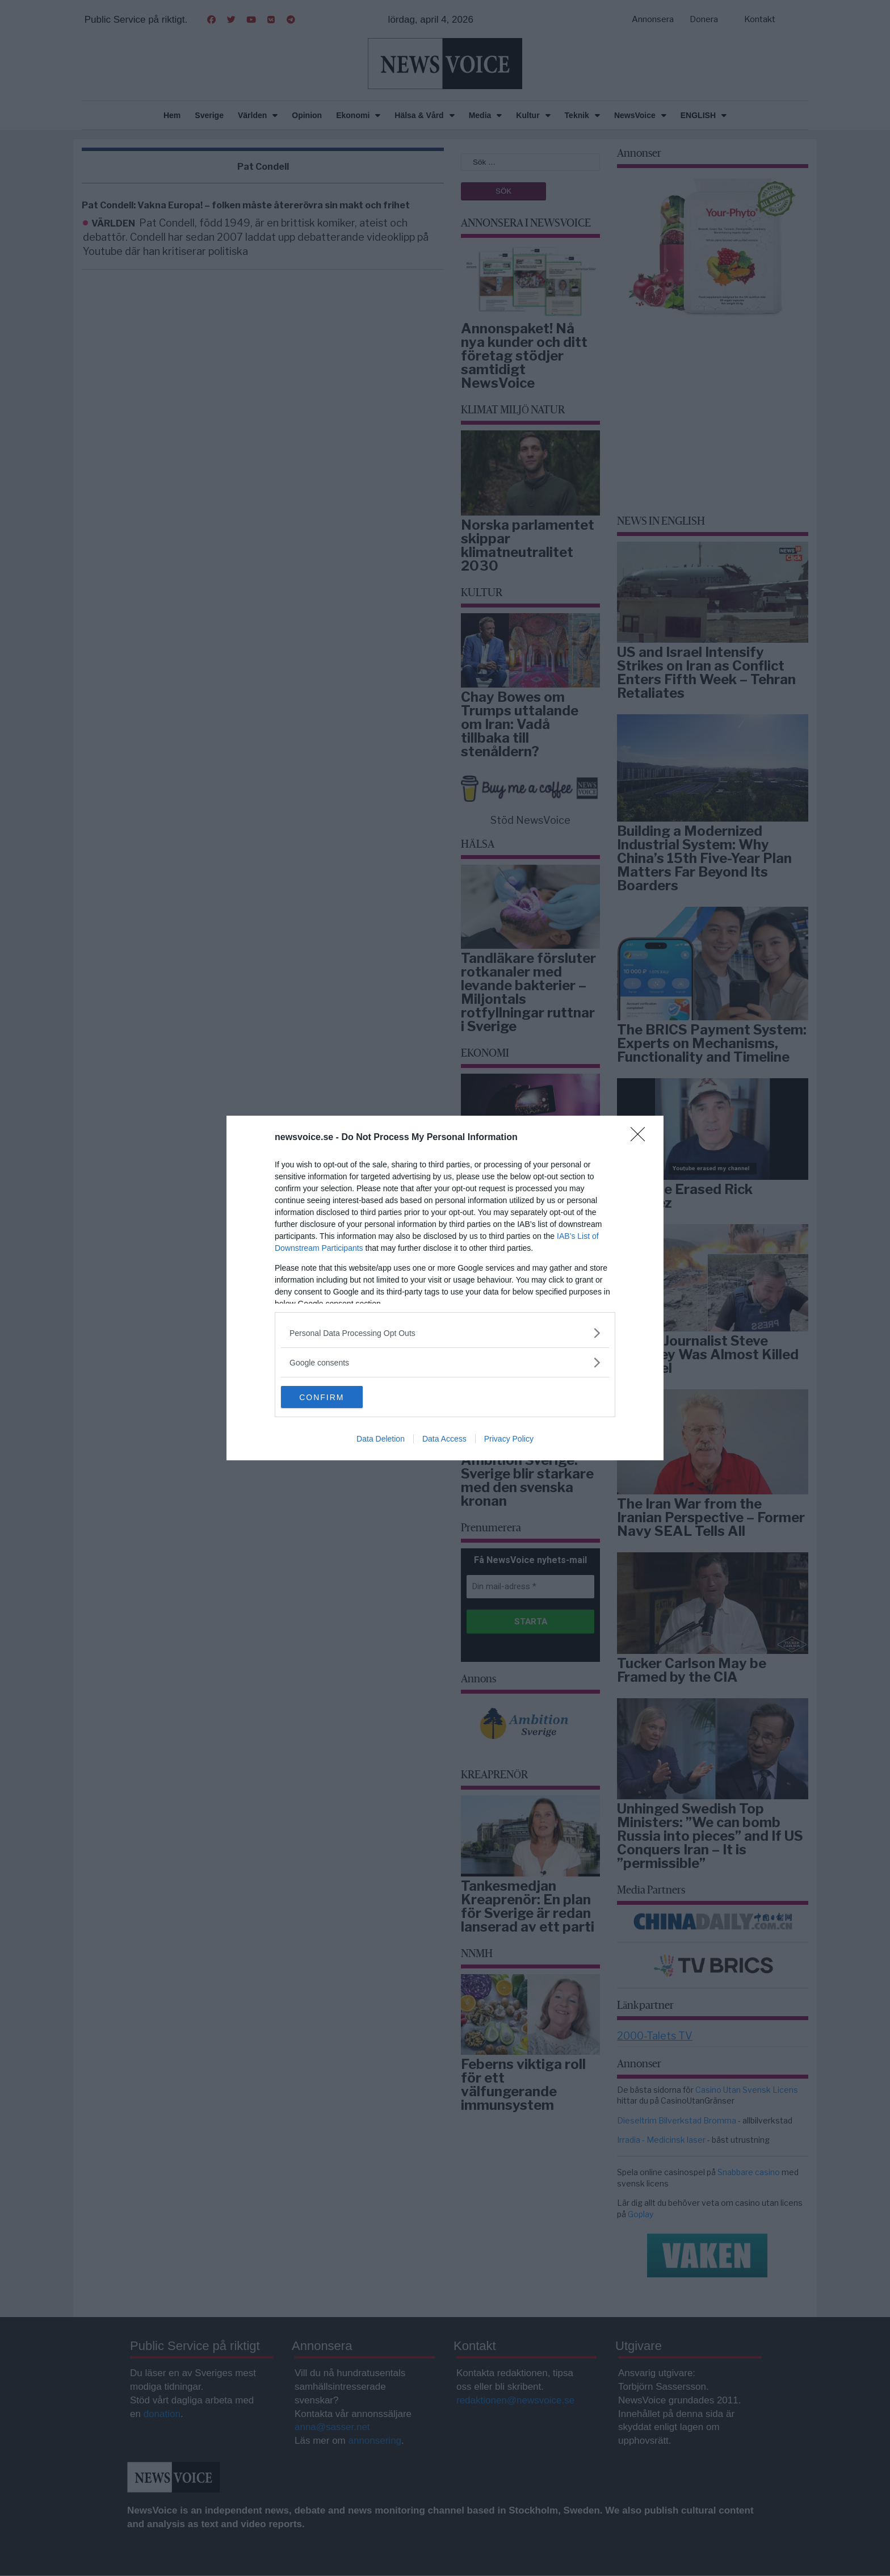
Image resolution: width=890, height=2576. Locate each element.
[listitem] (445, 1333)
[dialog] (445, 1288)
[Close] (641, 1138)
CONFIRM (334, 1397)
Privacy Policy (509, 1439)
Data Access (444, 1439)
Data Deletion (380, 1439)
